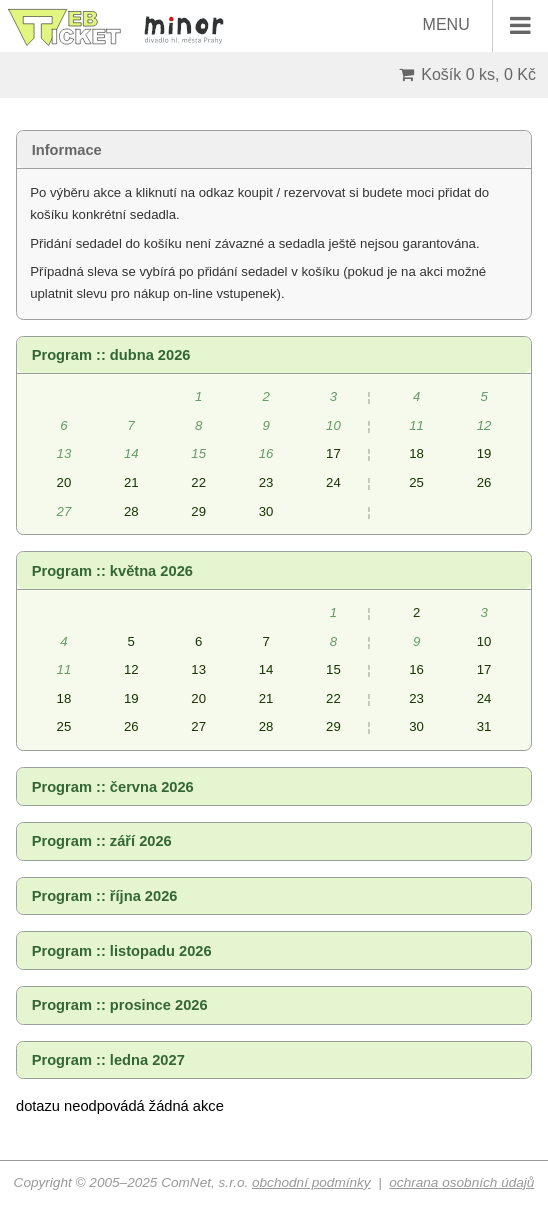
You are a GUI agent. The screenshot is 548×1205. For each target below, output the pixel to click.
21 (131, 482)
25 (416, 482)
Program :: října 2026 (105, 896)
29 (198, 511)
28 (131, 511)
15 (333, 669)
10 (484, 641)
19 (484, 453)
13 (198, 669)
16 (416, 669)
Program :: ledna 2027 (108, 1060)
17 (333, 453)
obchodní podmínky (311, 1182)
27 (198, 726)
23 (266, 482)
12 (131, 669)
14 (266, 669)
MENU (485, 26)
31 (484, 726)
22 (198, 482)
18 (416, 453)
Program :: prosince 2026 (120, 1005)
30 (266, 511)
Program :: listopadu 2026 (122, 951)
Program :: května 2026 (112, 571)
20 (64, 482)
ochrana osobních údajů (461, 1182)
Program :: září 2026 (102, 841)
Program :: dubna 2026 (111, 355)
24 (333, 482)
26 (484, 482)
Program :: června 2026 (113, 787)
